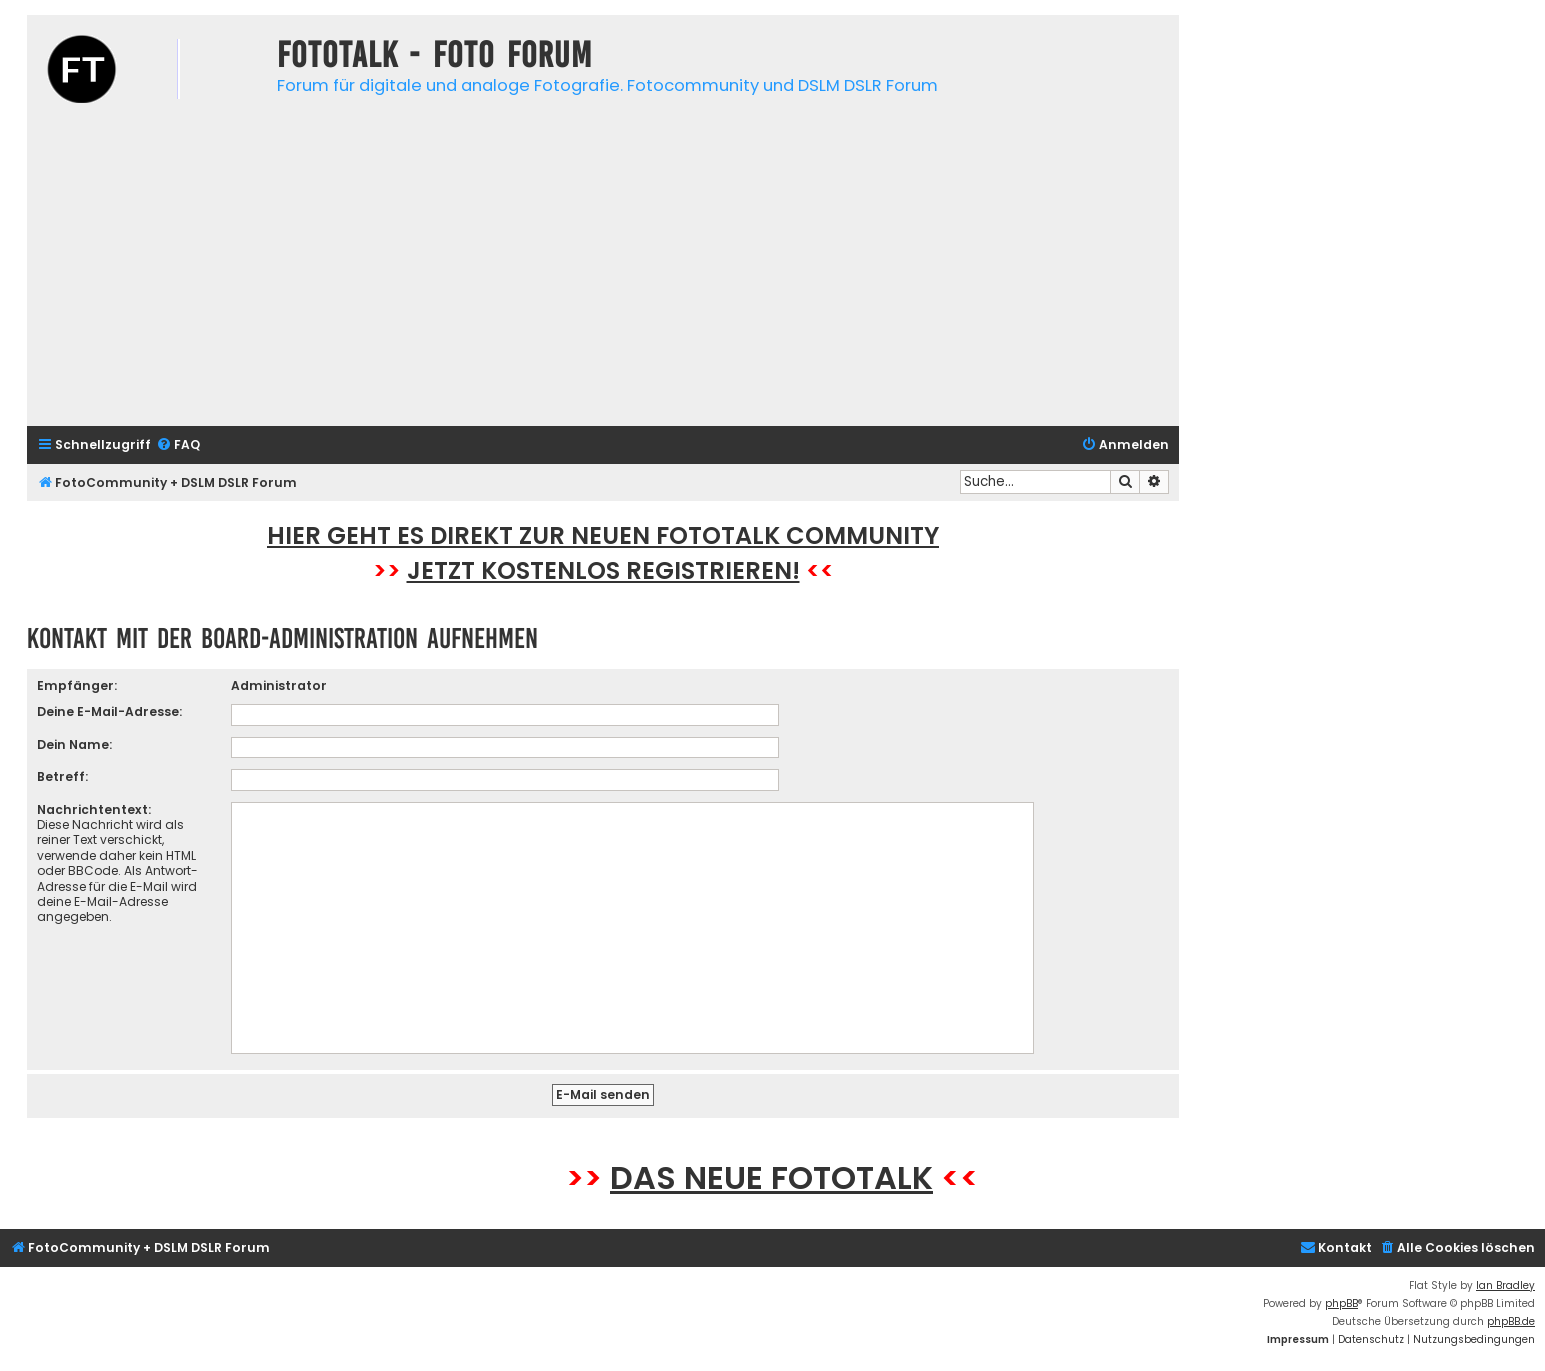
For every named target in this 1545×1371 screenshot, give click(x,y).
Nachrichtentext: (94, 809)
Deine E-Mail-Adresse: (109, 711)
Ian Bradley (1505, 1285)
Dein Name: (74, 744)
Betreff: (62, 776)
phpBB (1341, 1303)
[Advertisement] (603, 271)
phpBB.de (1511, 1321)
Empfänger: (77, 685)
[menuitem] (178, 445)
